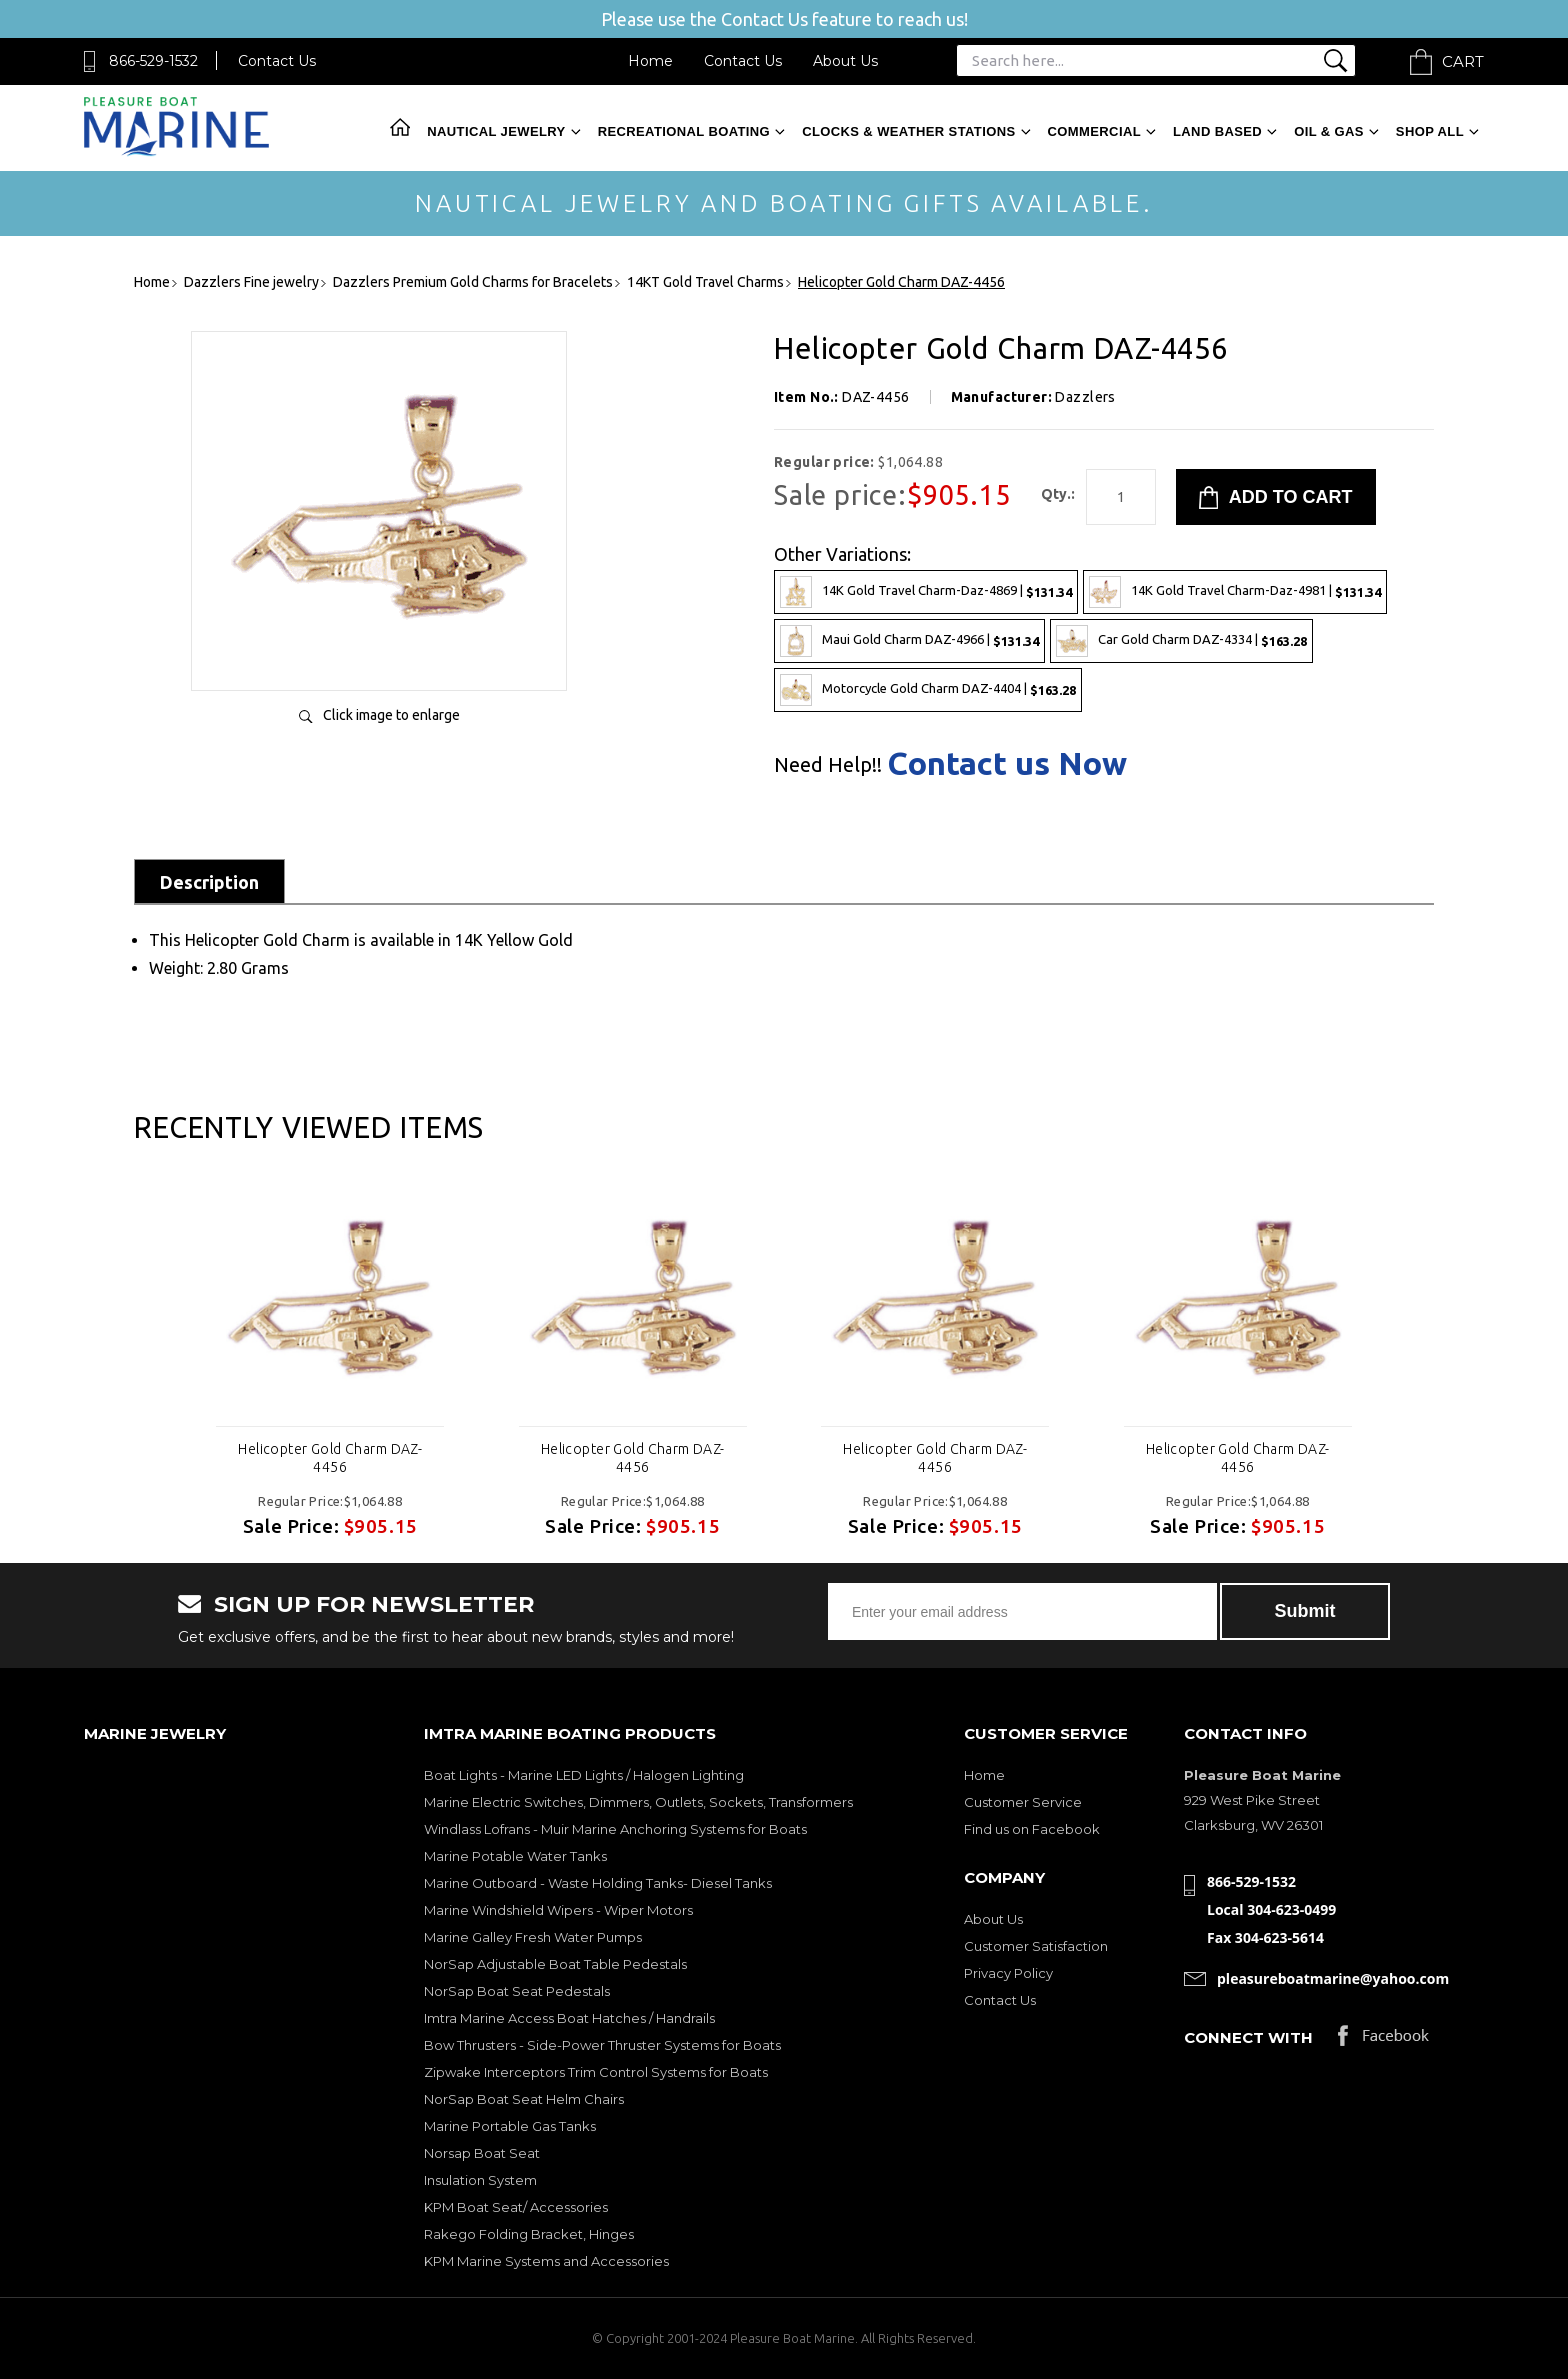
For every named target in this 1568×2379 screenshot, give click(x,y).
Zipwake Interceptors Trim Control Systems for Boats (596, 2072)
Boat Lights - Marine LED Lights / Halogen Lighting (584, 1775)
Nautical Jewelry (496, 131)
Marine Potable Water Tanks (515, 1856)
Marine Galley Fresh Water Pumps (533, 1937)
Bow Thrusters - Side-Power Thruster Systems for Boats (602, 2045)
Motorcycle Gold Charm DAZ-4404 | (928, 690)
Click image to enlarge (391, 715)
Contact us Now (1007, 763)
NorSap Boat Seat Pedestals (517, 1991)
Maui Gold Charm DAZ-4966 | (909, 641)
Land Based (1217, 131)
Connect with (1248, 2037)
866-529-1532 (153, 61)
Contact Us (277, 61)
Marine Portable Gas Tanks (510, 2126)
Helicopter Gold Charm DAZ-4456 (330, 1458)
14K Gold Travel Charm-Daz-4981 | (1235, 592)
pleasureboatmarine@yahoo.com (1333, 1978)
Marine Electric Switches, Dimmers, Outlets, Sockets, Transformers (638, 1802)
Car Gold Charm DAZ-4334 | (1181, 641)
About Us (845, 61)
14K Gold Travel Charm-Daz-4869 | (926, 592)
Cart (1463, 61)
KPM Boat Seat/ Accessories (516, 2207)
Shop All (1430, 131)
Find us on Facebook (1032, 1829)
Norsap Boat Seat (482, 2153)
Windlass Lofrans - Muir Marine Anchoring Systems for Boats (615, 1829)
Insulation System (480, 2180)
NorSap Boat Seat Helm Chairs (524, 2099)
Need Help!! (828, 765)
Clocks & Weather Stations (908, 131)
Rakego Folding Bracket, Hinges (529, 2234)
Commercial (1094, 131)
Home (650, 61)
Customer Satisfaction (1036, 1946)
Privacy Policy (1008, 1973)
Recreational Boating (684, 131)
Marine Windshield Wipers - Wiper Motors (558, 1910)
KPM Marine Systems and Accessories (546, 2261)
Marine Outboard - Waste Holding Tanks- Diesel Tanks (598, 1883)
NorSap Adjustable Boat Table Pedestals (555, 1964)
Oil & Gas (1329, 131)
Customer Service (1023, 1802)
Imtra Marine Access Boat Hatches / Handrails (569, 2018)
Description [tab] (209, 882)
